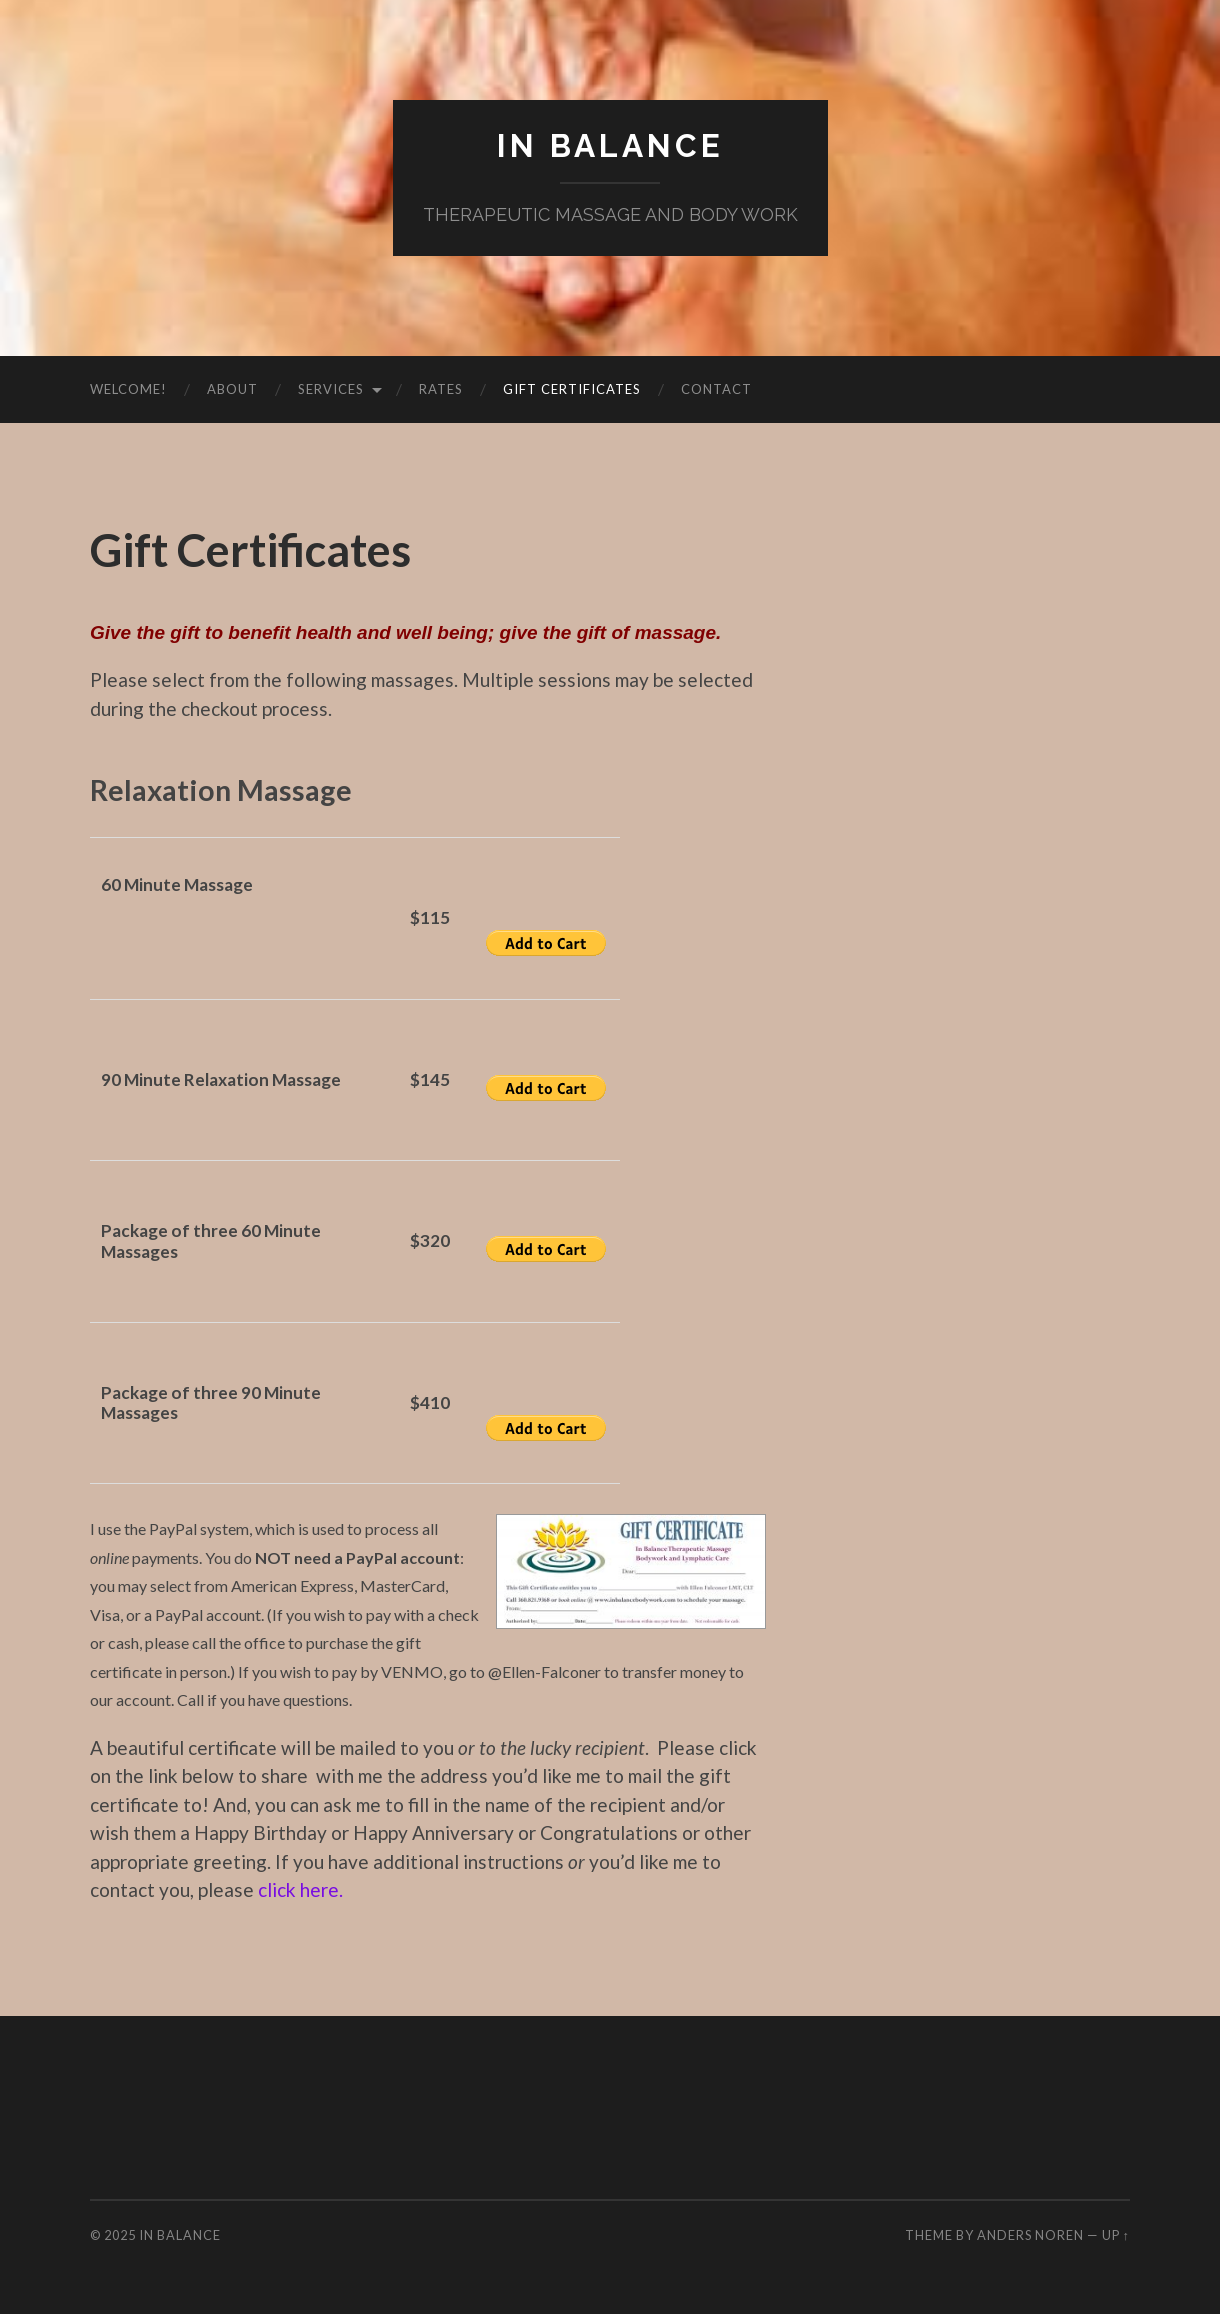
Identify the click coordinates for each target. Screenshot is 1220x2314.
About (232, 389)
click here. (300, 1889)
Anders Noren (1030, 2235)
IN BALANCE (610, 145)
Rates (441, 389)
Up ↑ (1116, 2235)
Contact (716, 389)
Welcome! (128, 389)
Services (331, 389)
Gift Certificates (572, 389)
